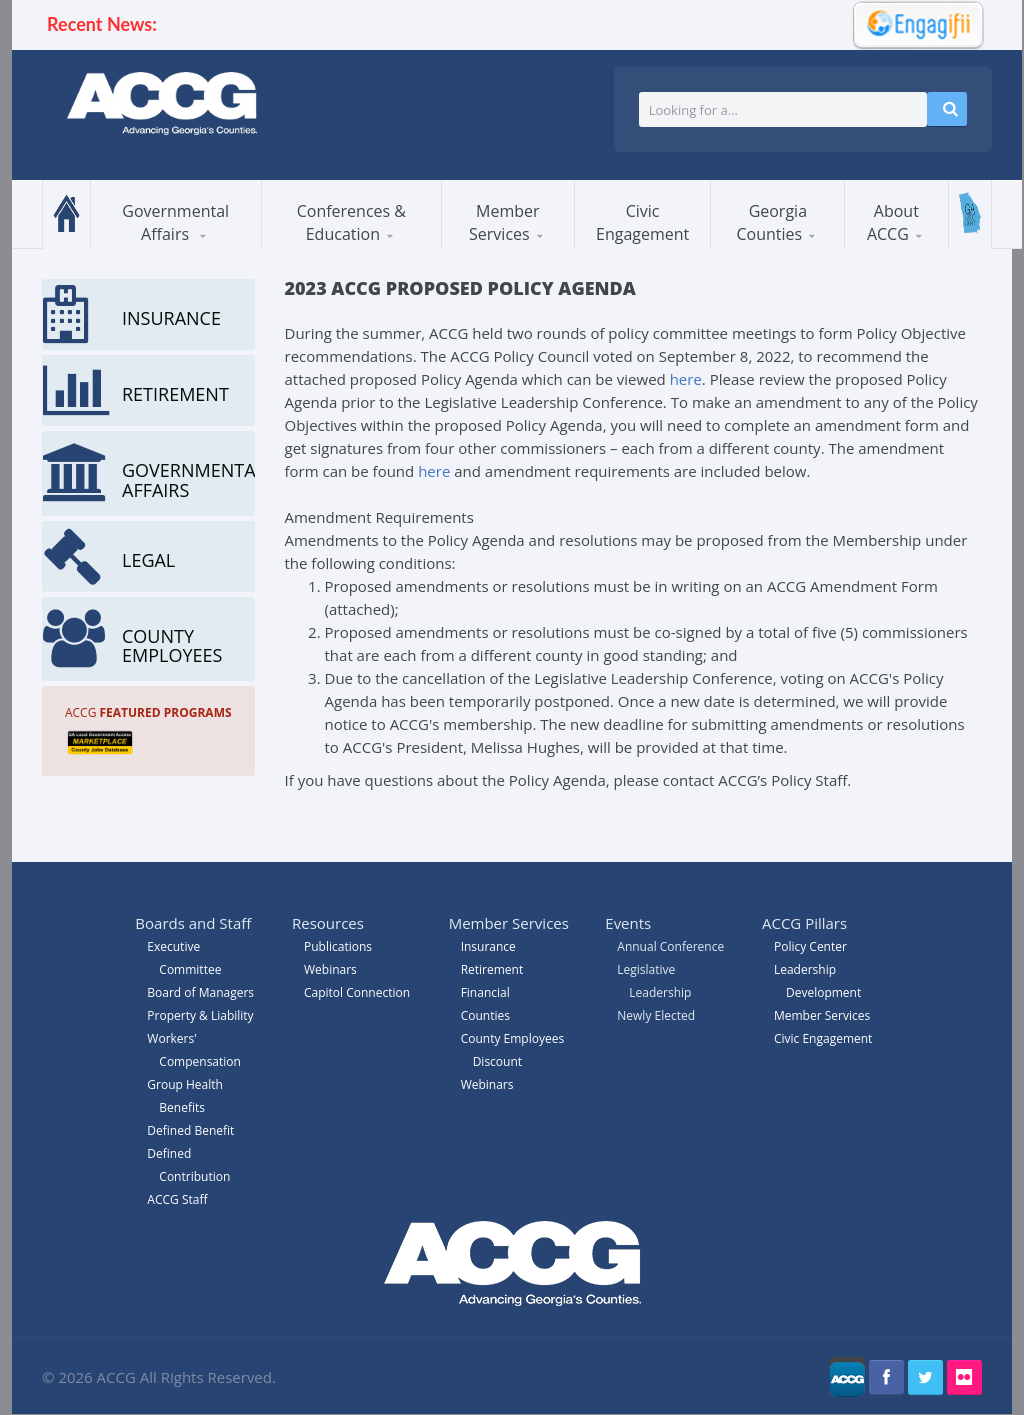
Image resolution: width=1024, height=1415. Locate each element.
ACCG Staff (177, 1199)
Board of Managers (200, 992)
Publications (338, 946)
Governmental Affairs (175, 222)
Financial (485, 992)
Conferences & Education (351, 222)
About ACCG (893, 222)
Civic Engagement (642, 222)
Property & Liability (200, 1015)
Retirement (492, 969)
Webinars (487, 1084)
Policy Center (810, 946)
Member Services (504, 222)
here (686, 379)
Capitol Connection (357, 992)
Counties (485, 1015)
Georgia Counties (771, 222)
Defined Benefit (190, 1130)
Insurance (488, 946)
